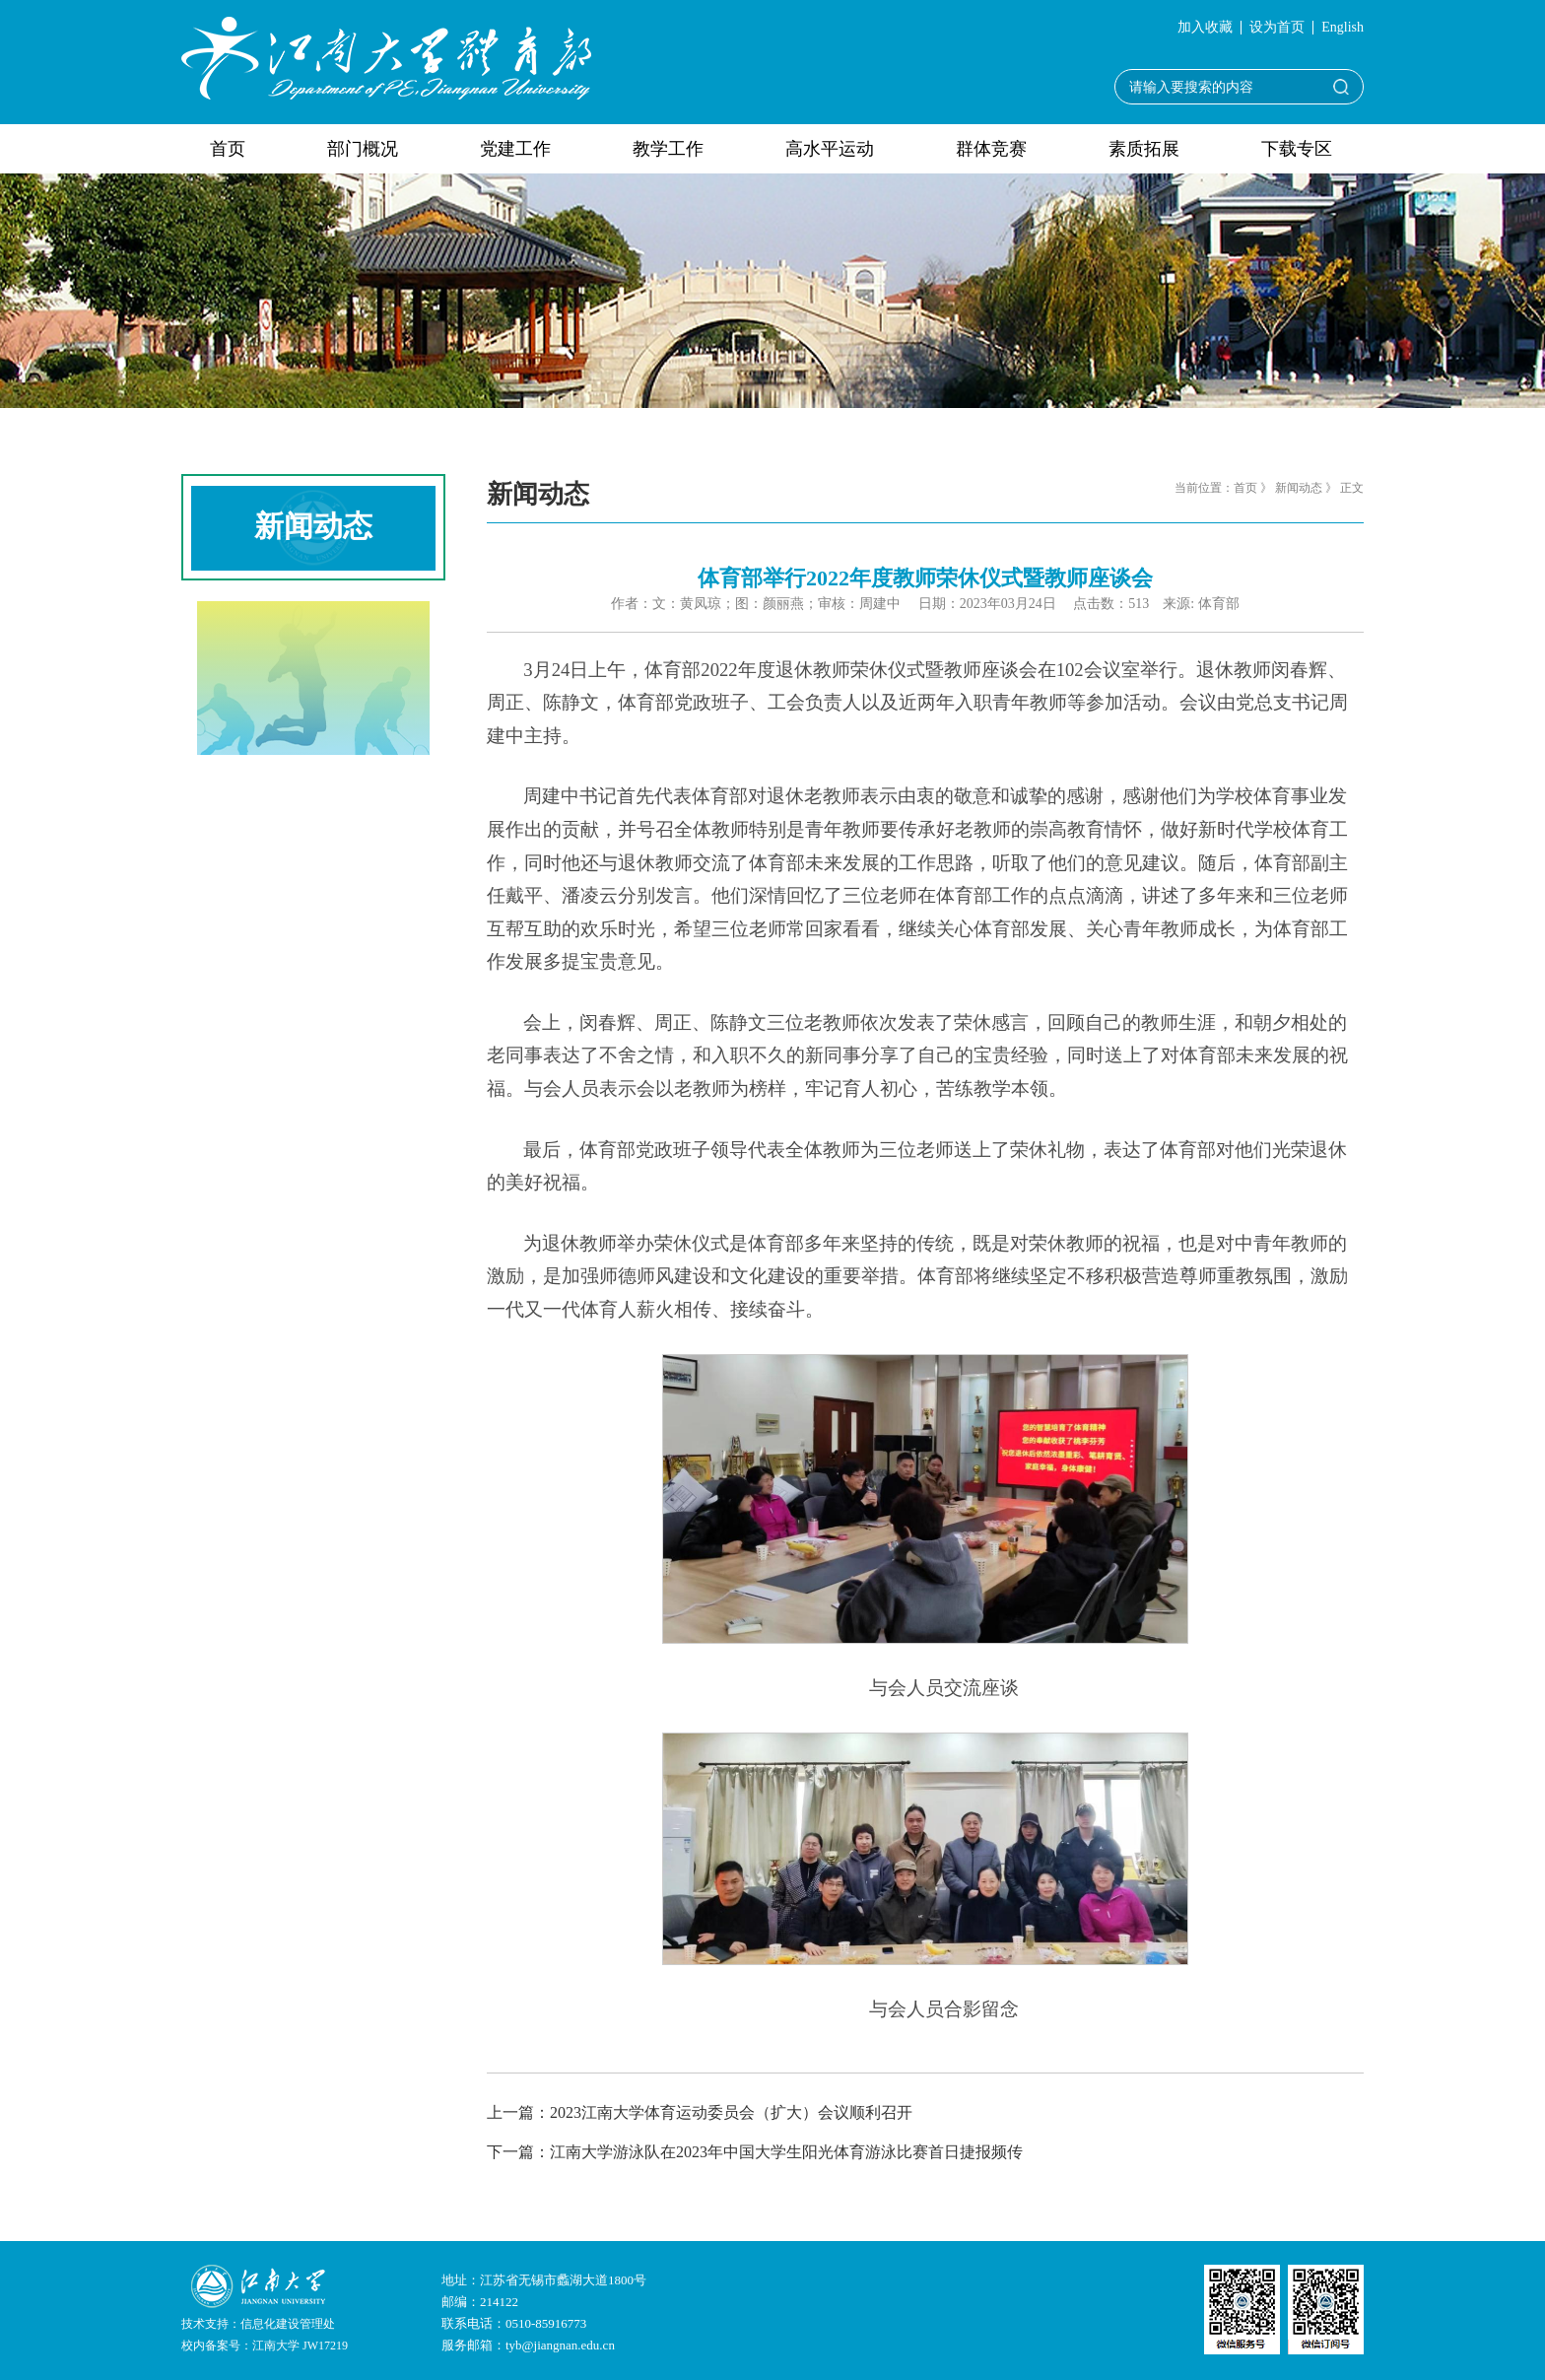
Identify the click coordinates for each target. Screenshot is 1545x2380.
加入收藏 (1205, 27)
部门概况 (362, 149)
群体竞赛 (991, 149)
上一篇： (699, 2112)
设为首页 (1277, 27)
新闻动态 (1298, 488)
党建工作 (515, 149)
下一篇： (755, 2151)
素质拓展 (1143, 149)
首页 (227, 149)
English (1342, 27)
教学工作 (668, 149)
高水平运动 (829, 149)
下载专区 (1296, 149)
